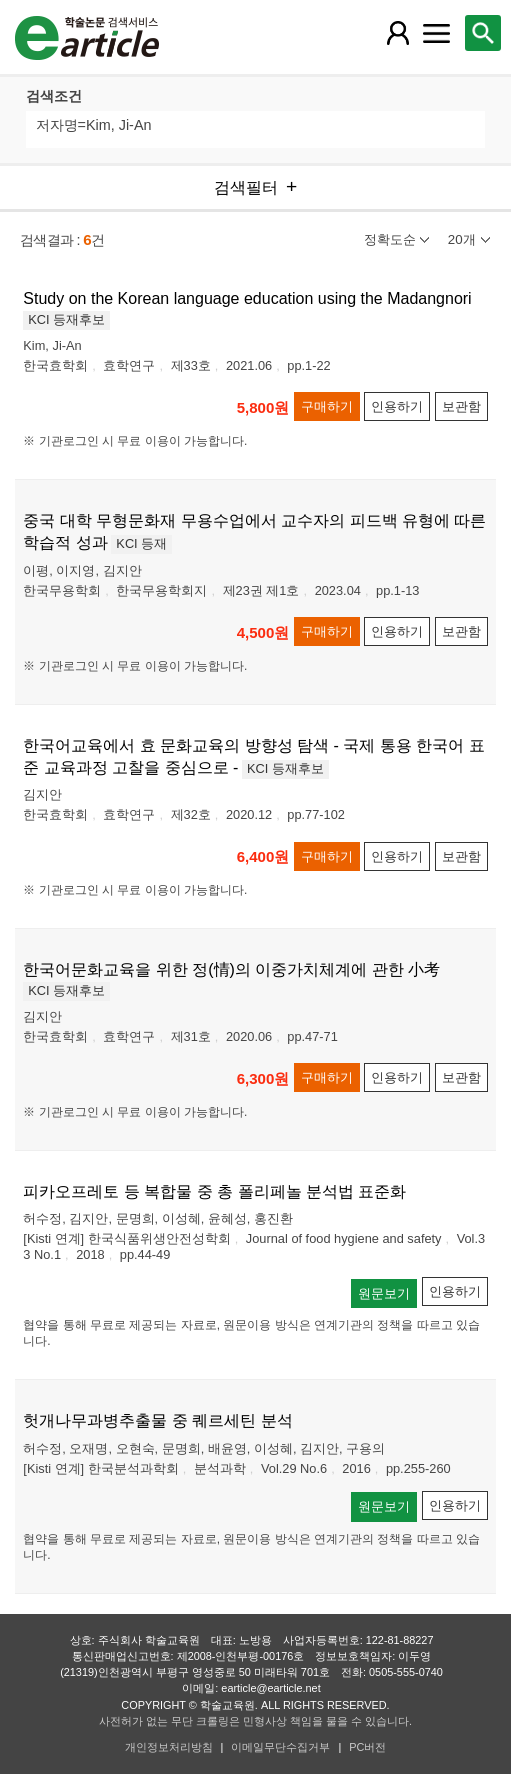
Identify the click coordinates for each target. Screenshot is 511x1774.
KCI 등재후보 (66, 319)
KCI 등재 (141, 543)
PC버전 (367, 1747)
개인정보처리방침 (169, 1747)
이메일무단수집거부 (280, 1747)
